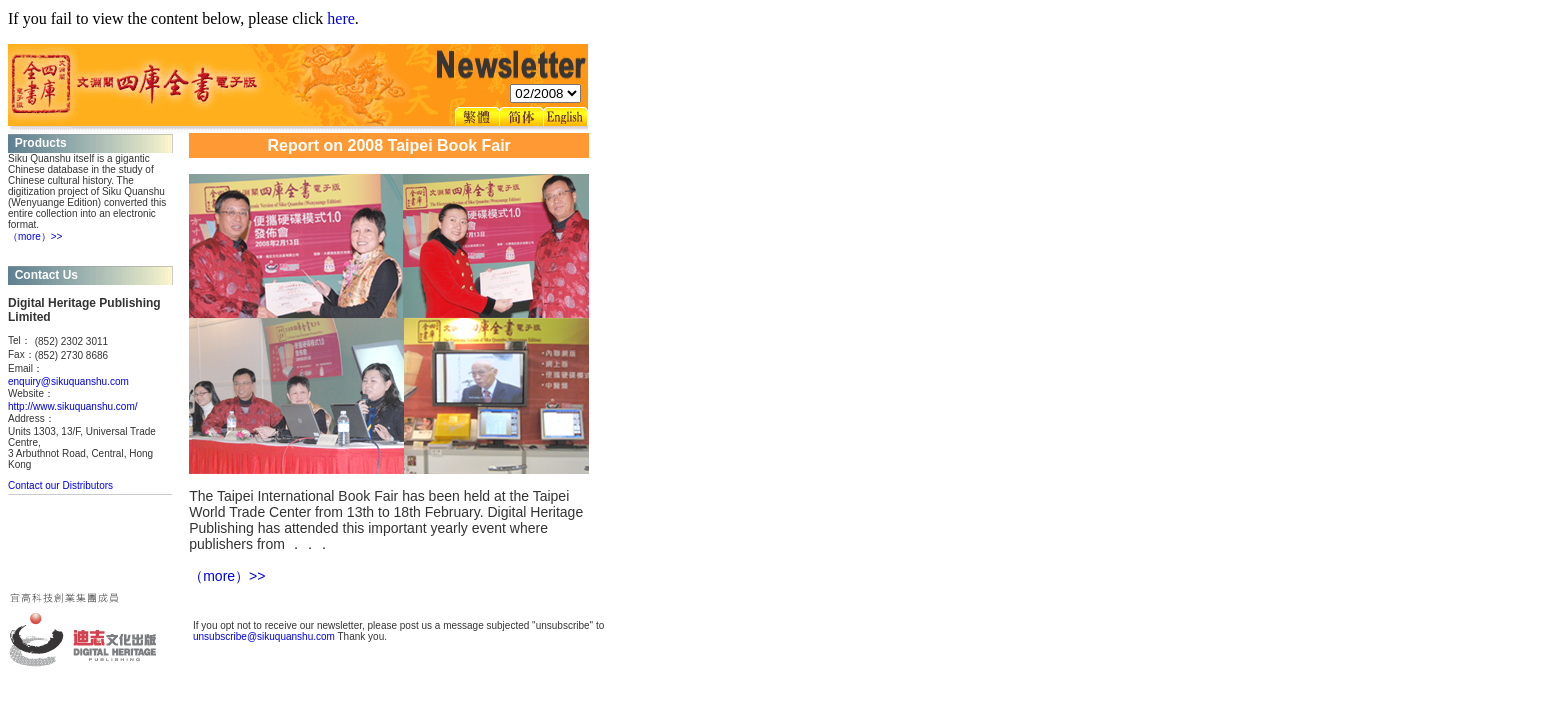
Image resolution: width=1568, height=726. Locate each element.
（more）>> (35, 236)
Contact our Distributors (60, 485)
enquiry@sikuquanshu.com (68, 381)
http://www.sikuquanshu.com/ (73, 406)
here (341, 18)
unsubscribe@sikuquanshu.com (264, 636)
